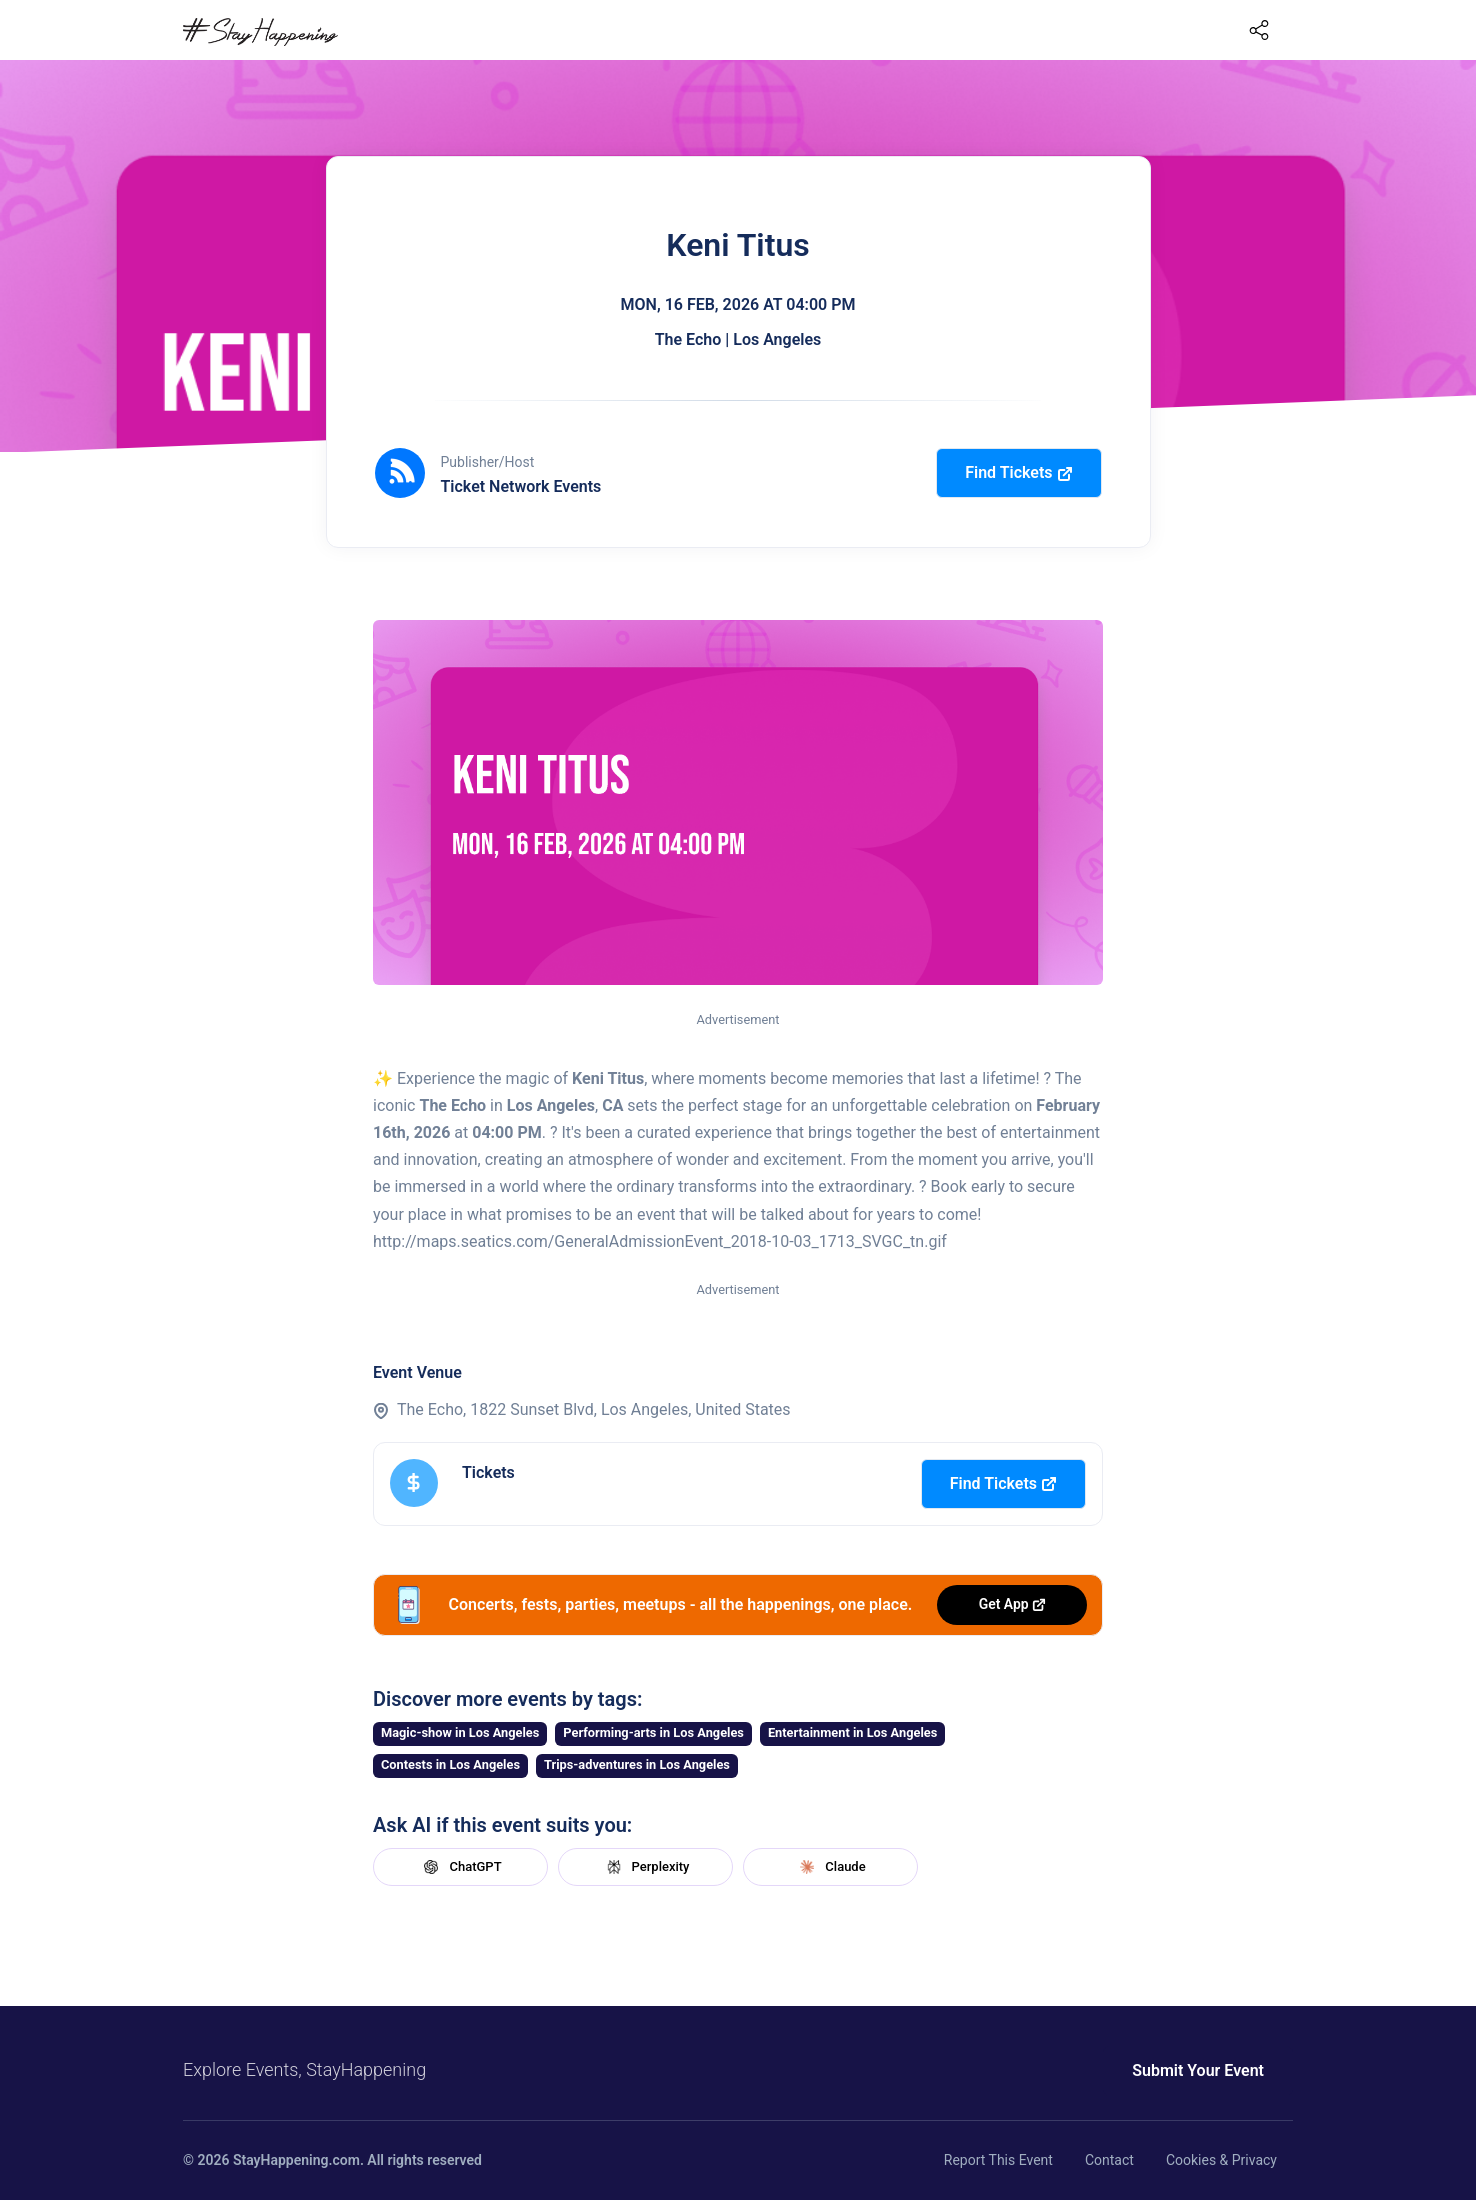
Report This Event (998, 2160)
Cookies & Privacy (1221, 2160)
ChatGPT (460, 1867)
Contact (1109, 2160)
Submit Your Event (1198, 2070)
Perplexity (646, 1867)
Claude (830, 1867)
